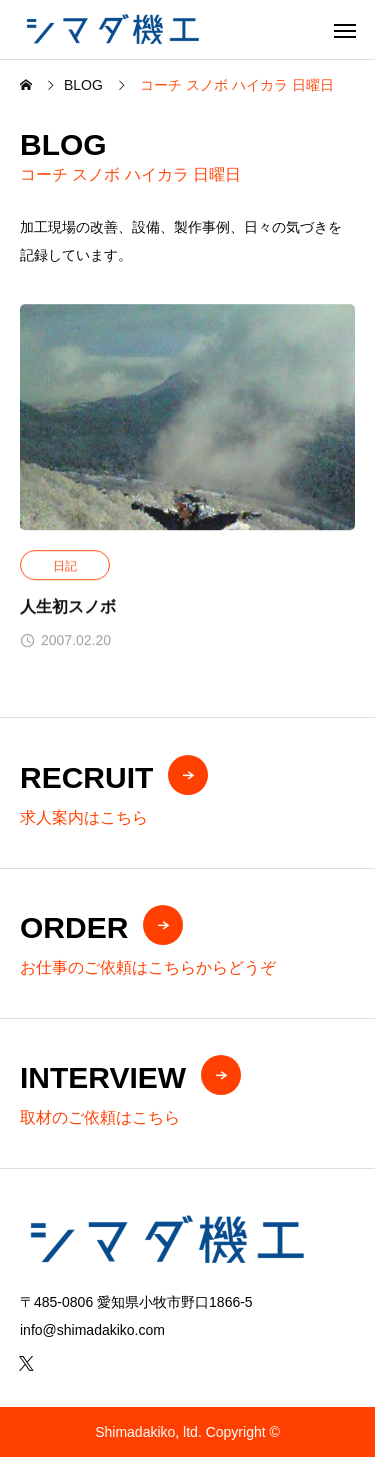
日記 (65, 567)
